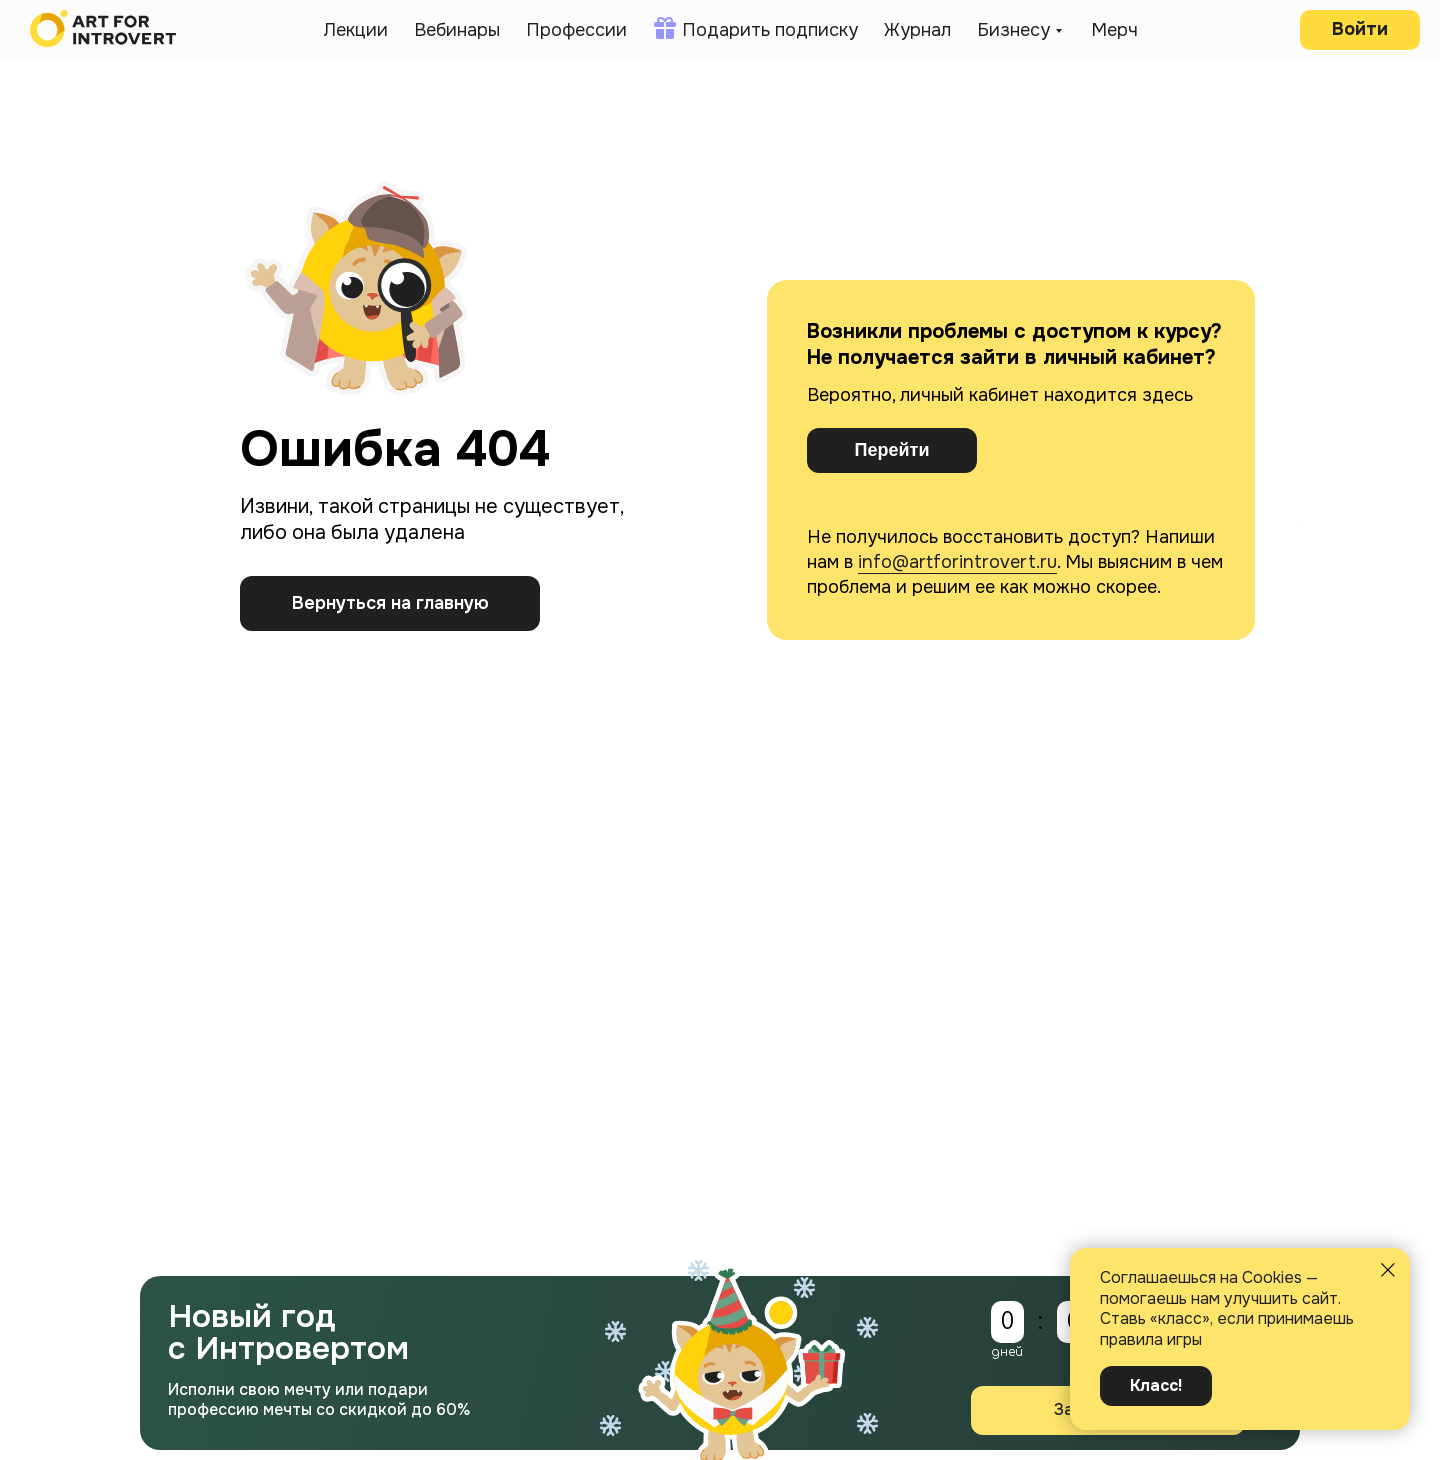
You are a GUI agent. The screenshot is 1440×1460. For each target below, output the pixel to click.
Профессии (576, 30)
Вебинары (457, 30)
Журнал (917, 30)
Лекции (355, 30)
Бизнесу (1013, 30)
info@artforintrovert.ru (957, 562)
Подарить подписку (770, 30)
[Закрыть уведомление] (1388, 1270)
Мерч (1114, 30)
